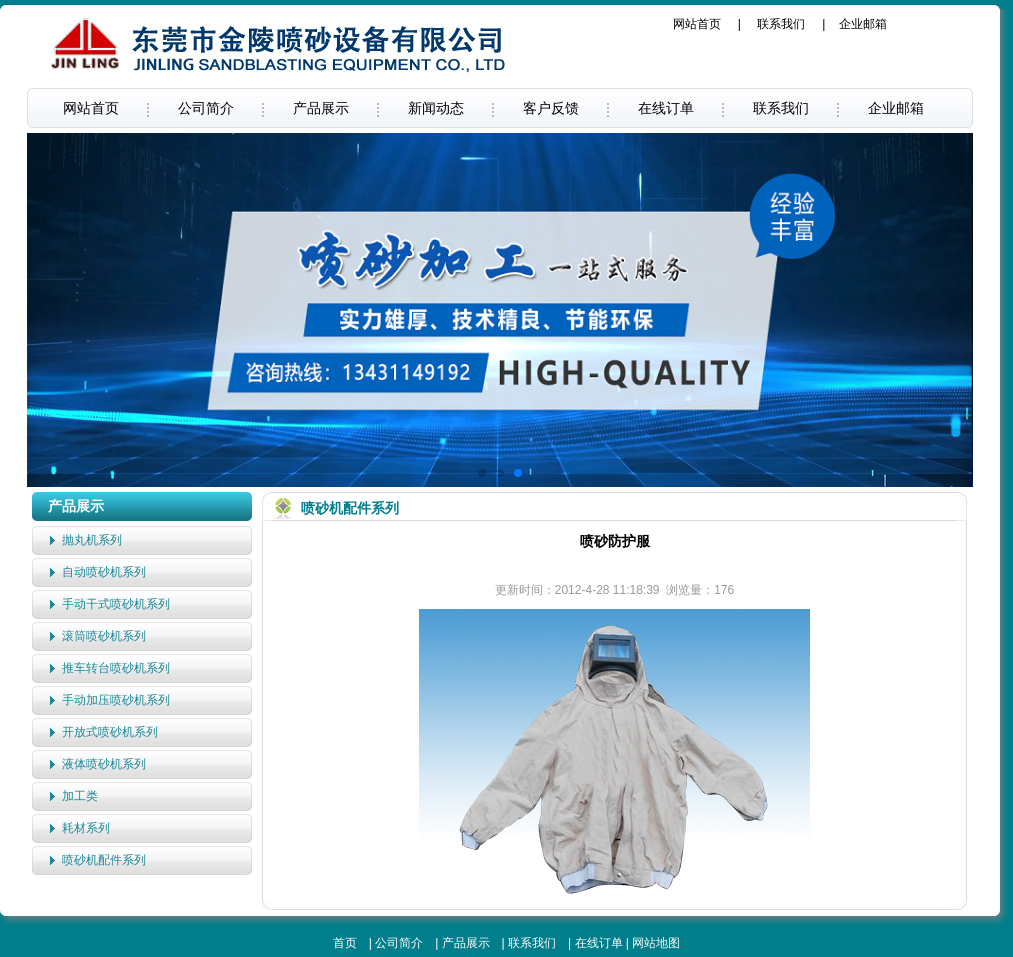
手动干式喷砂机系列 (116, 604)
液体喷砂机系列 (104, 764)
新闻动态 (436, 108)
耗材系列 (86, 828)
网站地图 (656, 943)
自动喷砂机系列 (104, 572)
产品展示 (321, 108)
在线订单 (666, 108)
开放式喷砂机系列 (110, 732)
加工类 (80, 796)
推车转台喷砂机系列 (116, 668)
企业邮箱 (863, 24)
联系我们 (781, 24)
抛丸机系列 (92, 540)
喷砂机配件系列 (104, 860)
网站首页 (697, 24)
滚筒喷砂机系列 (104, 636)
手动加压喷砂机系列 (116, 700)
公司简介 (206, 108)
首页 (345, 943)
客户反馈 (551, 108)
